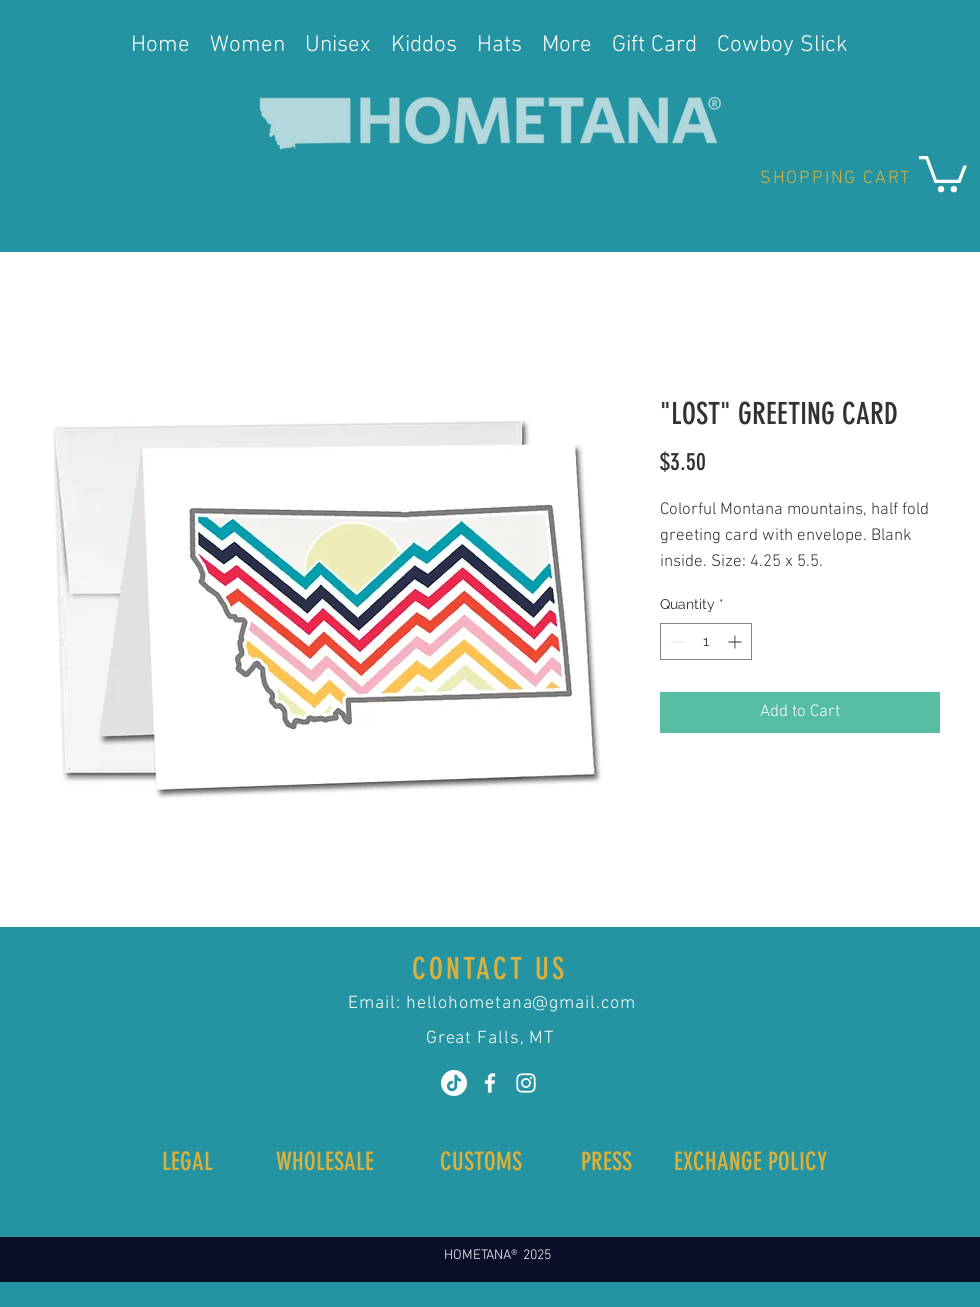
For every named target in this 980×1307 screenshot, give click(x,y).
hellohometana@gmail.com (521, 1003)
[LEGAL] (187, 1161)
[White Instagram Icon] (526, 1083)
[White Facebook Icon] (490, 1083)
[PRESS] (606, 1161)
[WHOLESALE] (324, 1161)
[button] (943, 172)
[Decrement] (675, 641)
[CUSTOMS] (480, 1161)
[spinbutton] (706, 641)
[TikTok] (454, 1083)
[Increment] (736, 641)
